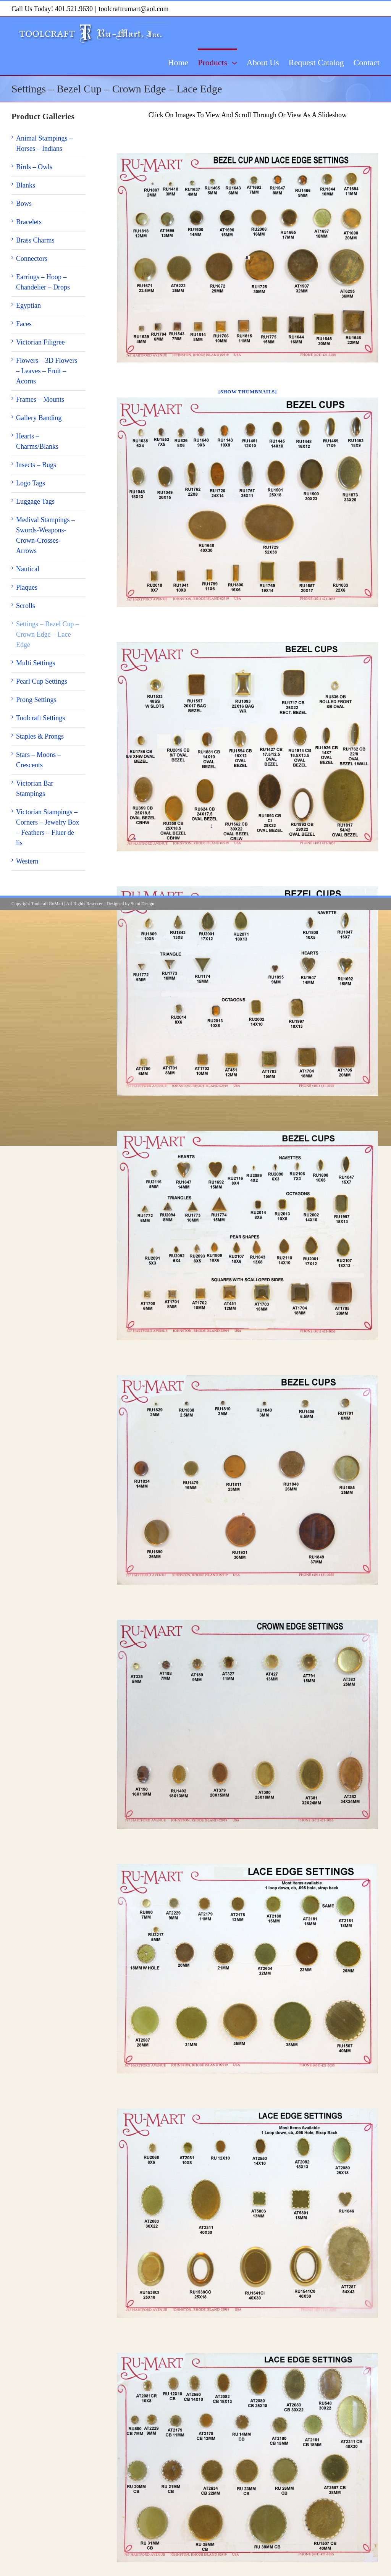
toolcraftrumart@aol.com (134, 9)
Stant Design (142, 903)
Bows (24, 203)
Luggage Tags (35, 501)
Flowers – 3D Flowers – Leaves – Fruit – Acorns (47, 371)
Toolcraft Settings (40, 718)
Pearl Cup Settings (41, 681)
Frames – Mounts (40, 399)
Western (27, 861)
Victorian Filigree (40, 342)
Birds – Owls (34, 167)
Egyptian (28, 305)
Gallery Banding (38, 418)
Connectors (31, 258)
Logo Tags (30, 483)
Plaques (26, 587)
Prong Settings (36, 699)
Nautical (27, 569)
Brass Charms (35, 240)
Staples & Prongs (40, 736)
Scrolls (25, 606)
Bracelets (29, 222)
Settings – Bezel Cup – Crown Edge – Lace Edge (47, 634)
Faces (24, 324)
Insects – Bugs (36, 465)
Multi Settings (35, 663)
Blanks (25, 185)
